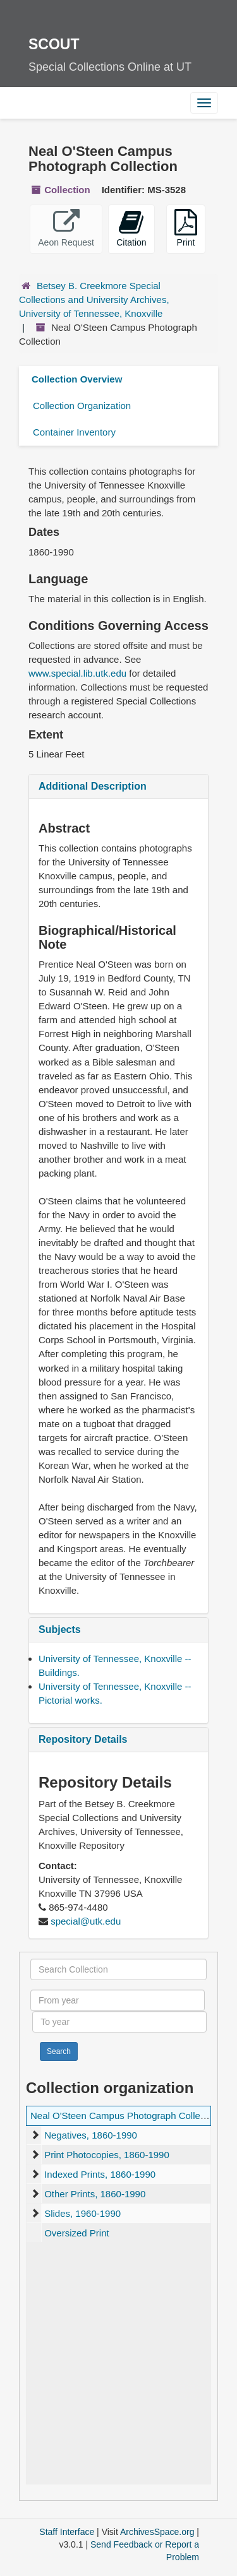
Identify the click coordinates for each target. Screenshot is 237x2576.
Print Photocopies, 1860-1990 (106, 2154)
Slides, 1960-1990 (82, 2213)
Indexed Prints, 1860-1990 (99, 2174)
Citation (131, 228)
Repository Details (83, 1739)
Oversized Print (76, 2233)
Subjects (60, 1629)
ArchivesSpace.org (157, 2532)
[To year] (119, 2022)
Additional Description (93, 786)
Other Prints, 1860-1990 (94, 2193)
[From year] (117, 2000)
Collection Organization (82, 405)
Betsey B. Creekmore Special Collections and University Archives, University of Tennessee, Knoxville (94, 299)
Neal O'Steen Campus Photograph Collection (125, 2115)
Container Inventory (74, 432)
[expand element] (35, 2135)
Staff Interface (66, 2532)
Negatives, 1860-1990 (90, 2135)
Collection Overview (77, 379)
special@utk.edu (86, 1921)
